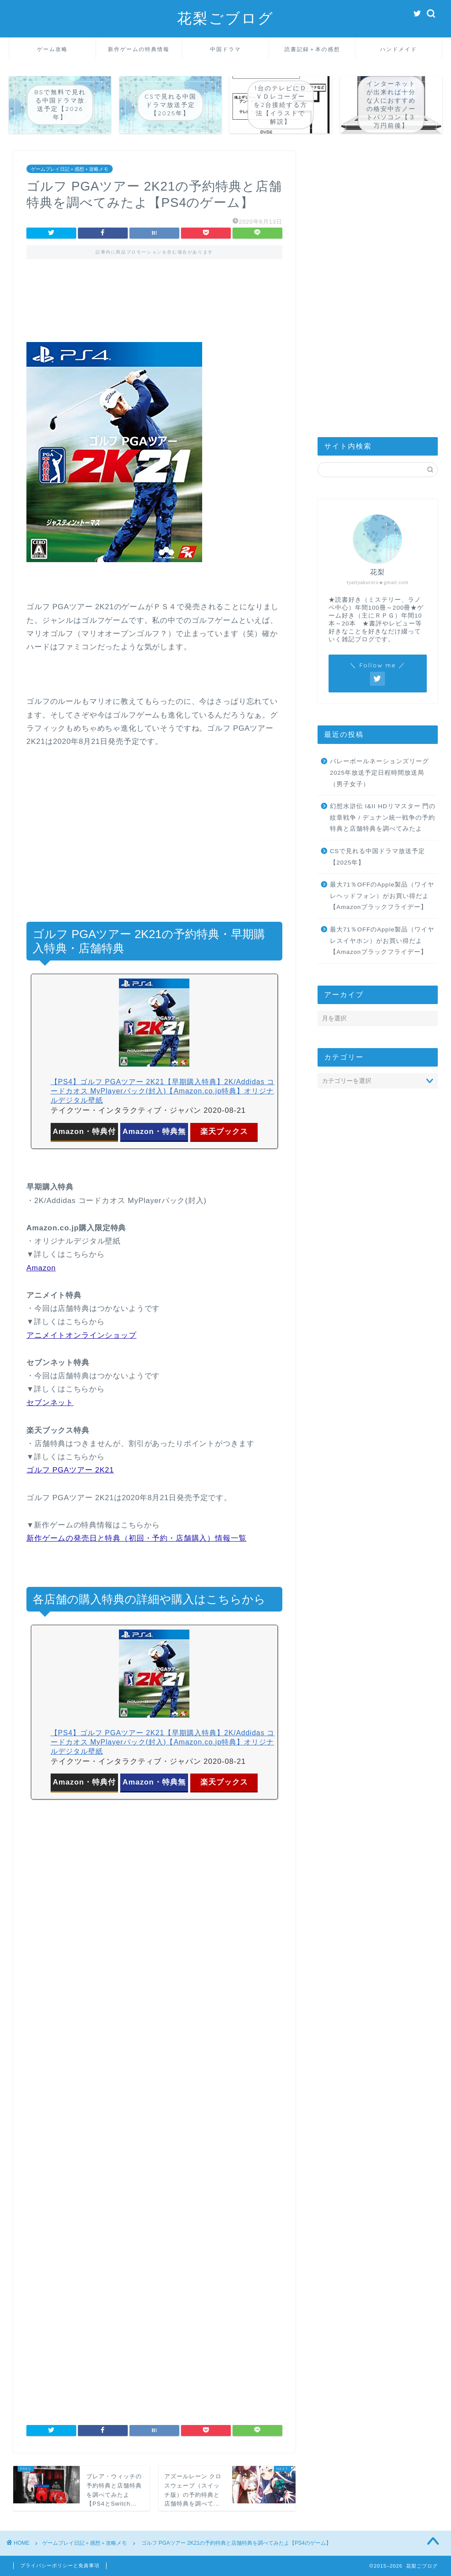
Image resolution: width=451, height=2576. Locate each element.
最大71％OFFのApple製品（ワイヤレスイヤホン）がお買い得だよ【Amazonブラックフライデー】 (382, 940)
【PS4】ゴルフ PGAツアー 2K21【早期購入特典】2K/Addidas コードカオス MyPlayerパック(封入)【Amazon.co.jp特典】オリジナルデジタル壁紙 (163, 1091)
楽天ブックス (224, 1131)
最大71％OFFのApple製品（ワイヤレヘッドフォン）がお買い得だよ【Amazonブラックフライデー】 (382, 895)
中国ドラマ (225, 49)
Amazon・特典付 (84, 1131)
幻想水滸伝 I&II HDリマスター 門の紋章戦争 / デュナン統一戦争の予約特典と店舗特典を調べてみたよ (383, 817)
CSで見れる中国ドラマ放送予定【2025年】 (377, 857)
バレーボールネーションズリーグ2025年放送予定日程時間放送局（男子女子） (379, 772)
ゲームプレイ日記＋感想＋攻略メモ (69, 168)
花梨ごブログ (225, 18)
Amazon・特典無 (153, 1131)
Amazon (41, 1268)
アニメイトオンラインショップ (81, 1335)
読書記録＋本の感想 (312, 49)
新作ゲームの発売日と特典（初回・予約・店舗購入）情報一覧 (136, 1538)
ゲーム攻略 (52, 49)
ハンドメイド (398, 49)
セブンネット (50, 1402)
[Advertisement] (154, 307)
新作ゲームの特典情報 (139, 49)
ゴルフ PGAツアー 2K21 (70, 1470)
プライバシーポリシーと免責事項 (60, 2565)
